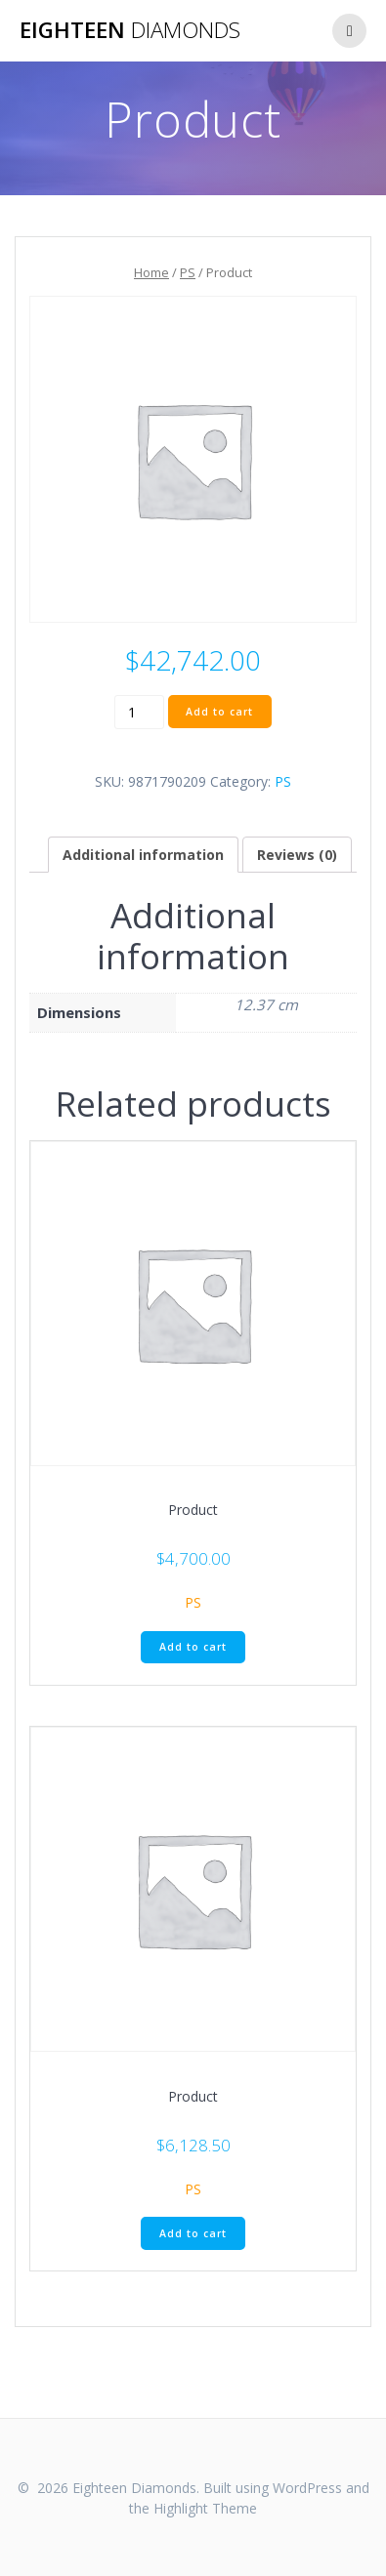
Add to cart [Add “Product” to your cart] (193, 1647)
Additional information (143, 854)
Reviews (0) (297, 854)
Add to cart (219, 711)
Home (151, 272)
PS (187, 272)
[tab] (143, 855)
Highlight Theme (205, 2508)
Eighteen (130, 30)
